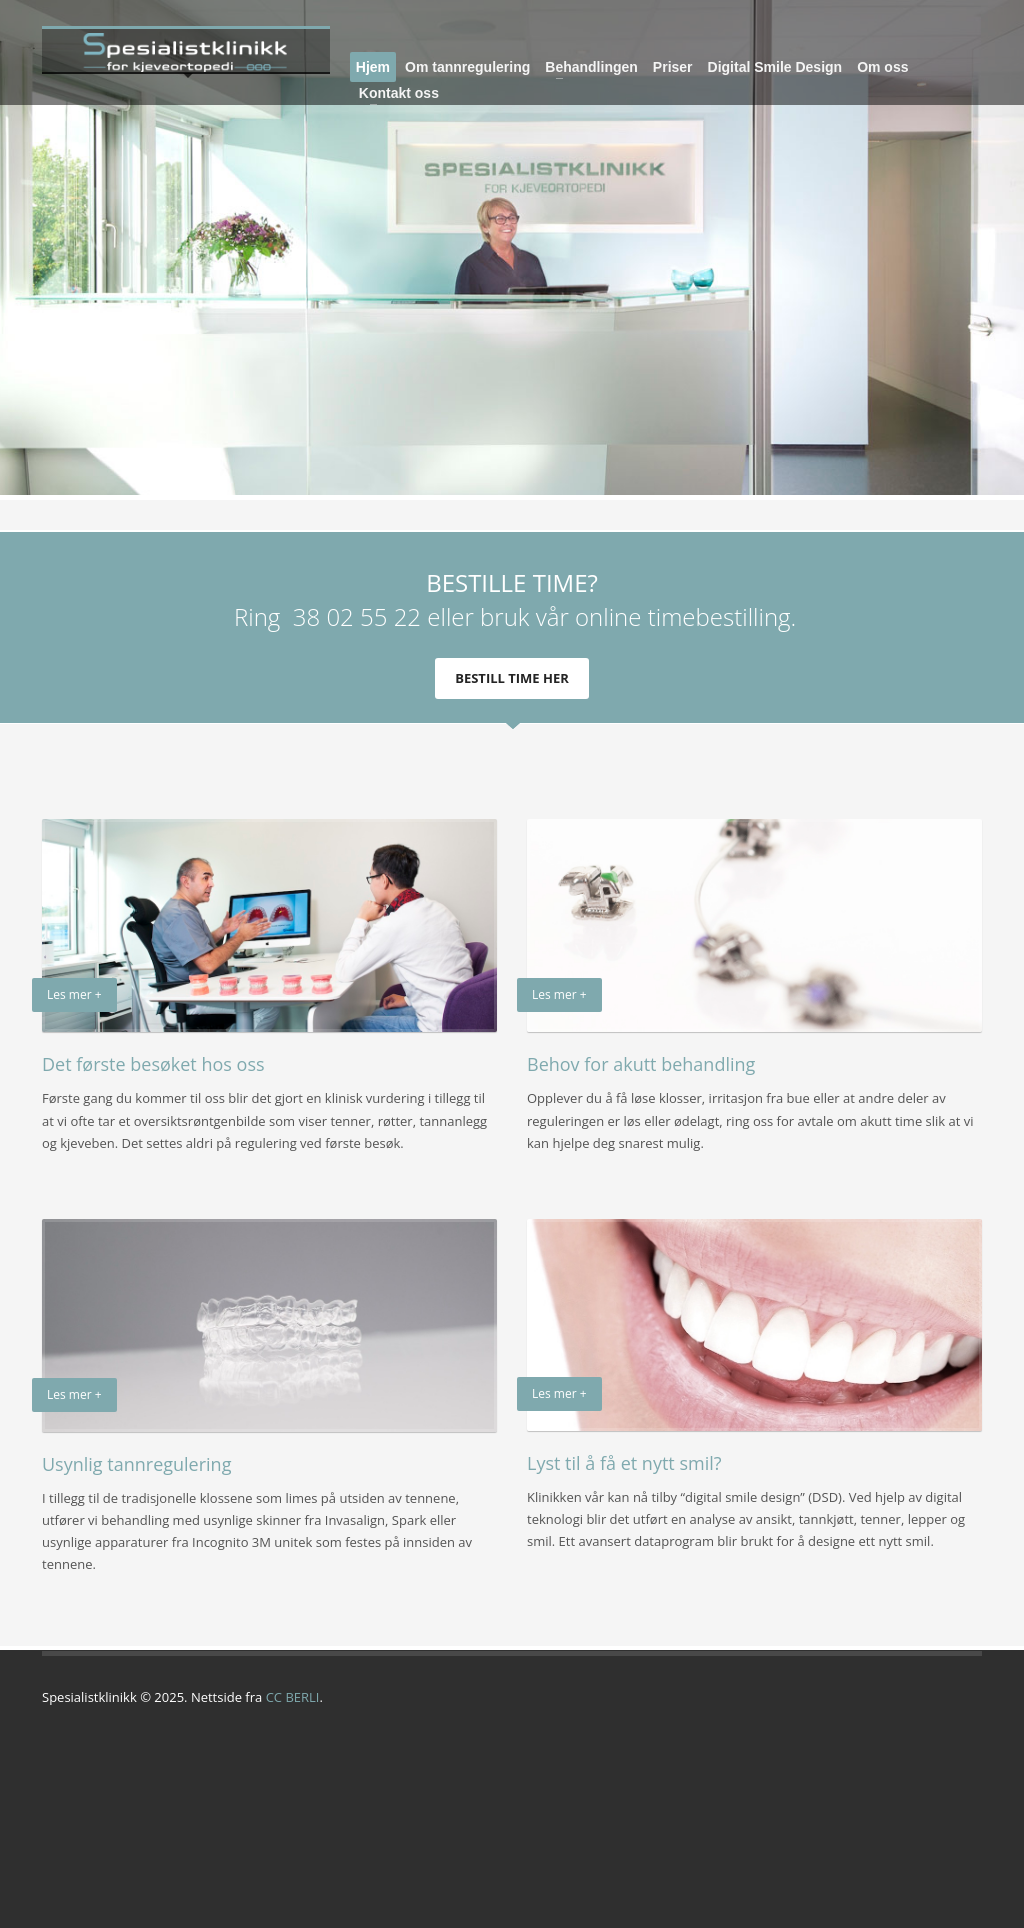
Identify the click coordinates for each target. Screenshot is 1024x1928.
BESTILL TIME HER (512, 678)
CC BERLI (293, 1697)
